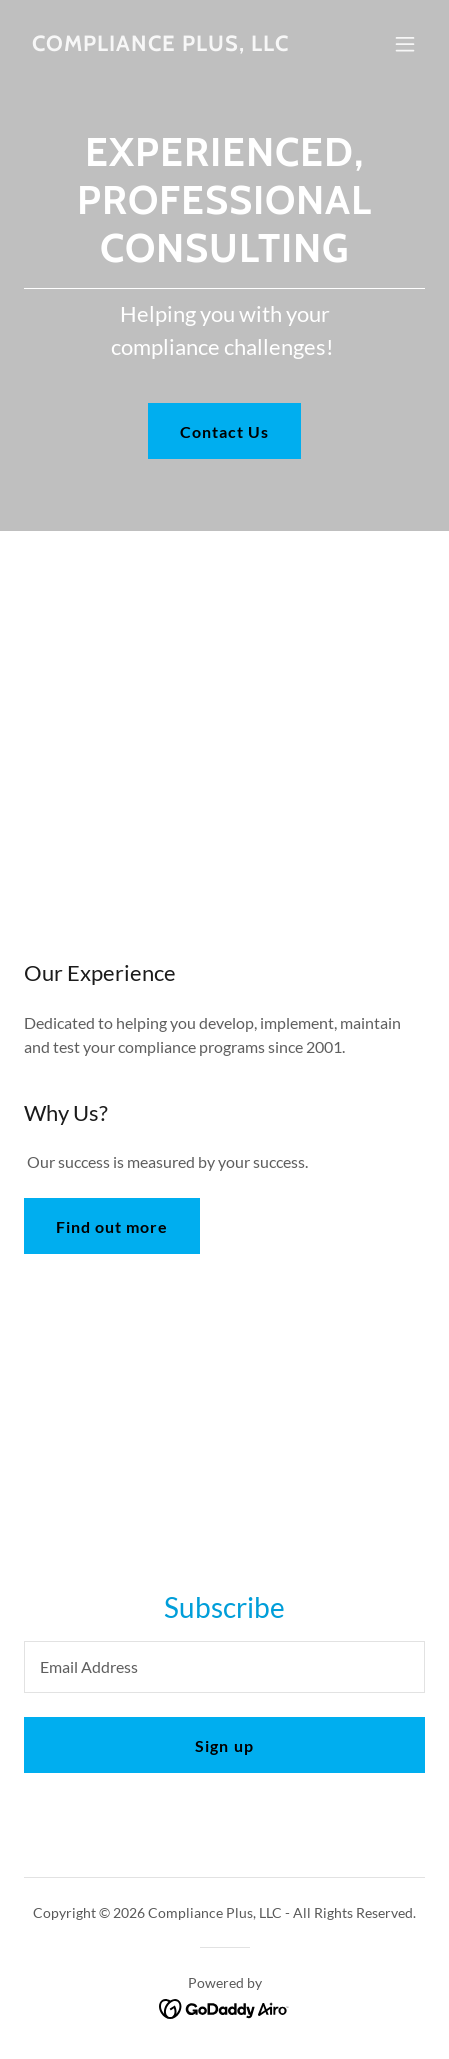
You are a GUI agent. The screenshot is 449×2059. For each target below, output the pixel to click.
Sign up (224, 1745)
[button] (405, 44)
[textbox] (224, 1667)
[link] (160, 44)
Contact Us (224, 431)
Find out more (112, 1226)
